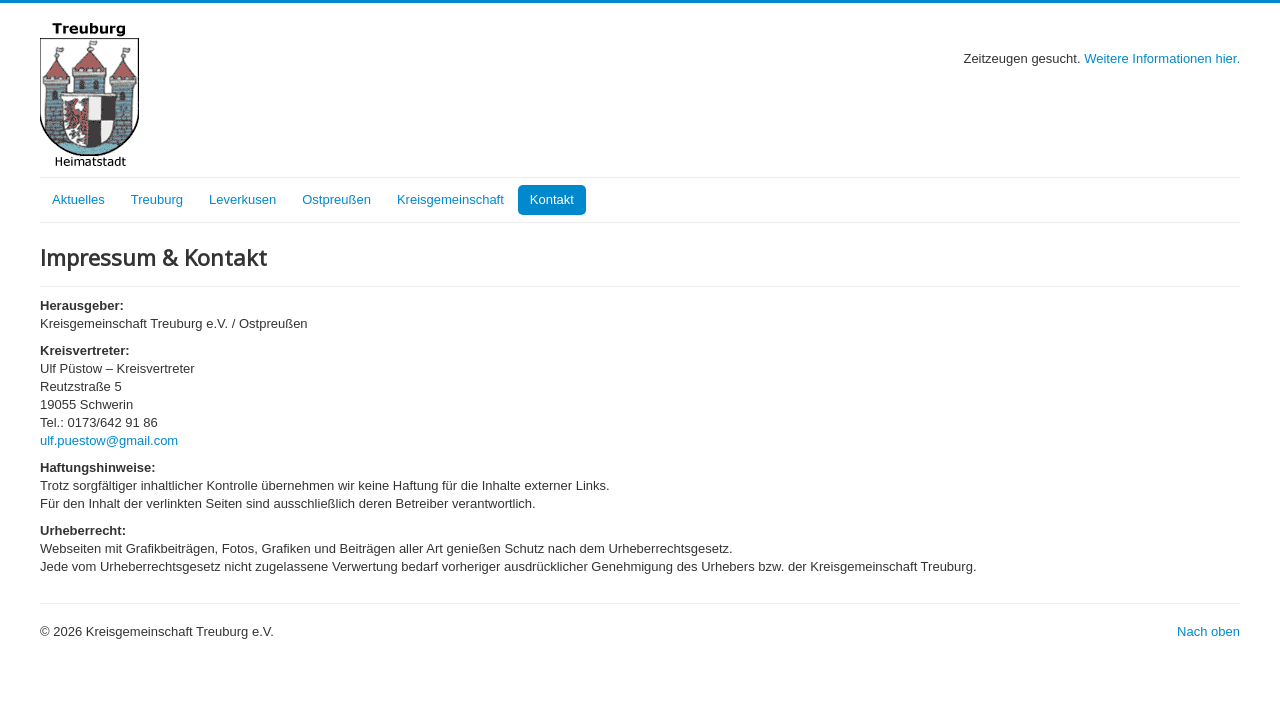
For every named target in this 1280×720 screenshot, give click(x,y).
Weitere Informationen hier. (1162, 58)
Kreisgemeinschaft (450, 199)
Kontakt (552, 199)
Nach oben (1208, 631)
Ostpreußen (336, 199)
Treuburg (157, 199)
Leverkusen (242, 199)
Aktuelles (78, 199)
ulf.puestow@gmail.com (109, 440)
